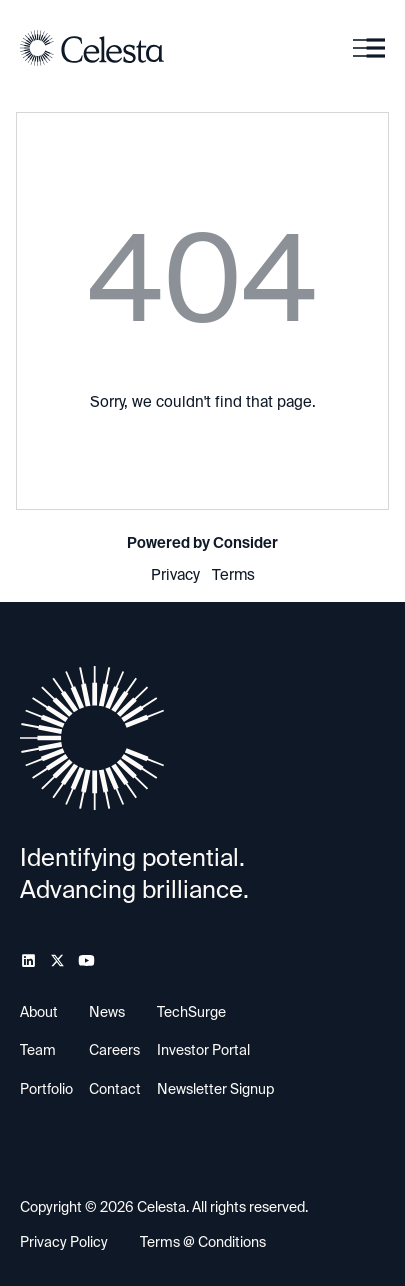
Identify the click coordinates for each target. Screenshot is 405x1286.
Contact (115, 1089)
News (107, 1012)
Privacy (175, 575)
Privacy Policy (64, 1242)
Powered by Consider (202, 543)
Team (38, 1050)
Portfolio (46, 1089)
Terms (233, 575)
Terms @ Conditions (203, 1242)
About (39, 1012)
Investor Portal (203, 1050)
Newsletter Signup (215, 1089)
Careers (114, 1050)
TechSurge (191, 1012)
